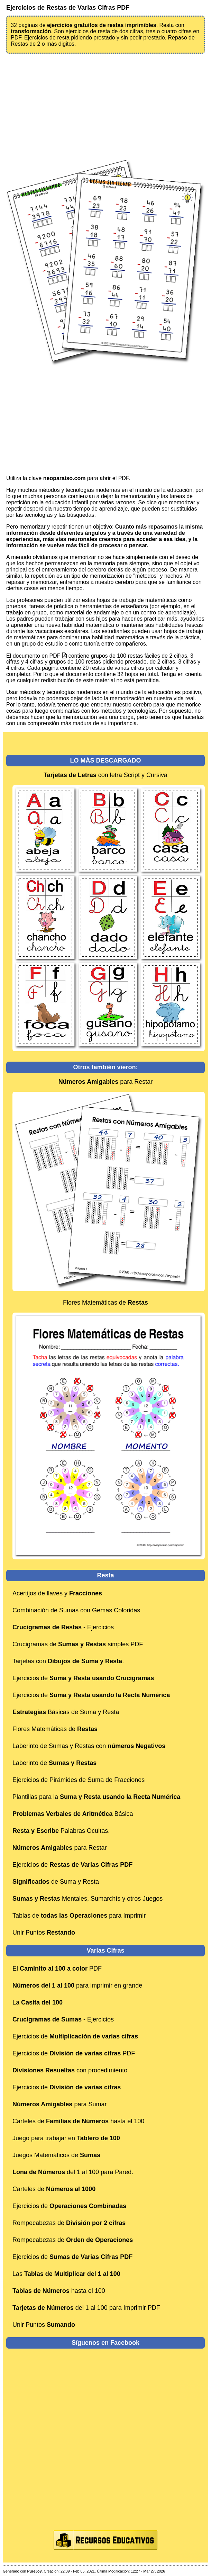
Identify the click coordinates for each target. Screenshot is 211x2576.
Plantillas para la (96, 1796)
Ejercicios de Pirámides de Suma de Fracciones (78, 1779)
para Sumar (59, 2104)
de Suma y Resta (55, 1881)
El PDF (57, 1968)
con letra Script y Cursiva (105, 775)
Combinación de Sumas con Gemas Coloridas (76, 1610)
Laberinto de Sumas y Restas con (88, 1745)
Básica (72, 1813)
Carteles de (53, 2189)
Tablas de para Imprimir (79, 1915)
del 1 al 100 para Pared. (72, 2172)
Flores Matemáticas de (105, 1302)
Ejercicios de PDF (73, 2053)
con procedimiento (69, 2070)
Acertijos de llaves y (57, 1593)
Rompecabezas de (69, 2222)
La (37, 2002)
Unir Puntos (43, 1932)
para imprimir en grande (77, 1985)
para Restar (105, 1081)
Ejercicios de (83, 1678)
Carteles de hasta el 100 (78, 2121)
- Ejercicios (63, 1627)
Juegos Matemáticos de (56, 2155)
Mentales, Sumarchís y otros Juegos (87, 1898)
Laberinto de (54, 1762)
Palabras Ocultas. (61, 1830)
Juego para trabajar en (66, 2138)
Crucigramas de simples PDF (77, 1644)
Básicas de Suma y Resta (65, 1712)
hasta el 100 (58, 2290)
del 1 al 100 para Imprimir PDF (86, 2307)
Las (66, 2273)
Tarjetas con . (68, 1661)
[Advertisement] (105, 105)
